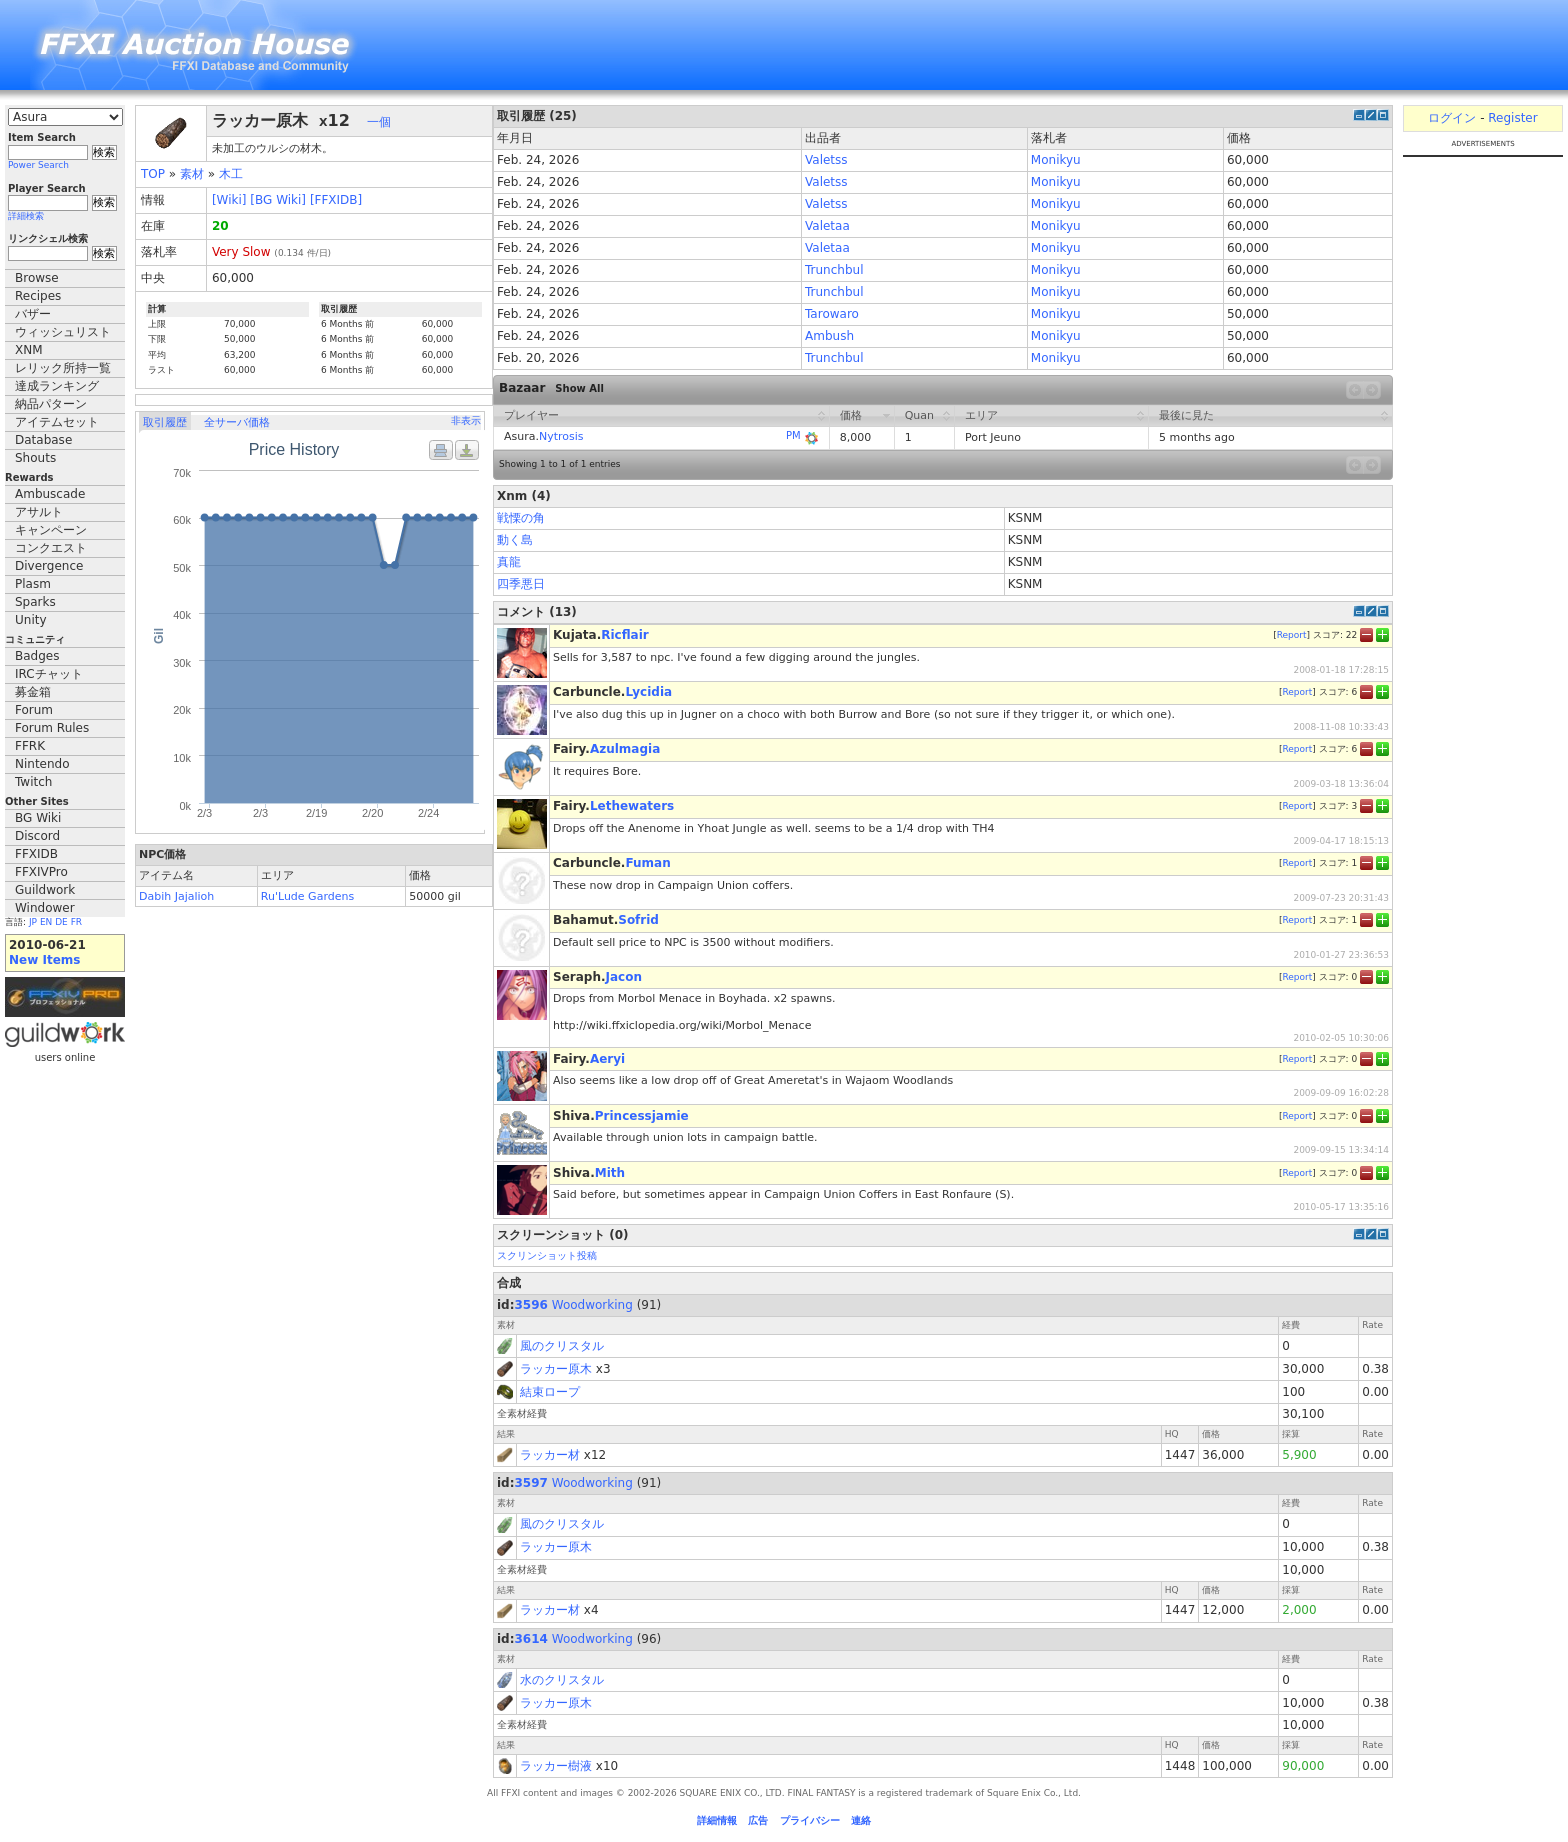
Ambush (829, 336)
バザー (33, 314)
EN (46, 922)
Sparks (35, 602)
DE (61, 922)
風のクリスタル (562, 1346)
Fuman (647, 863)
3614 (531, 1639)
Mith (610, 1173)
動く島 (515, 540)
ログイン (1452, 118)
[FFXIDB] (336, 200)
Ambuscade (50, 494)
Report (1292, 635)
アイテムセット (57, 422)
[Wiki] (229, 200)
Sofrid (638, 920)
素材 (192, 174)
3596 (531, 1305)
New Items (44, 960)
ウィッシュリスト (63, 332)
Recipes (38, 296)
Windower (45, 908)
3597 (531, 1483)
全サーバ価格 (237, 422)
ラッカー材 (550, 1455)
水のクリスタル (562, 1680)
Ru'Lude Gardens (307, 896)
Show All (579, 388)
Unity (31, 620)
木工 (231, 174)
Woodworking (592, 1305)
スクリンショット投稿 (547, 1255)
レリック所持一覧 (63, 368)
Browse (37, 278)
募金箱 (33, 692)
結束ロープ (550, 1392)
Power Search (38, 165)
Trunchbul (834, 270)
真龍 (509, 562)
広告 (758, 1820)
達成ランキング (57, 386)
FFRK (30, 746)
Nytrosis (561, 436)
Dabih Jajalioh (176, 896)
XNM (29, 350)
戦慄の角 (521, 518)
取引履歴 (165, 422)
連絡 (861, 1820)
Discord (37, 836)
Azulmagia (625, 749)
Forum (34, 710)
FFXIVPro (41, 872)
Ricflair (625, 635)
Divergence (49, 566)
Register (1512, 118)
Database (43, 440)
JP (33, 922)
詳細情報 (717, 1820)
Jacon (624, 977)
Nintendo (42, 764)
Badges (37, 656)
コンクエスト (51, 548)
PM (793, 435)
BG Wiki (38, 818)
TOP (153, 174)
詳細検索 (26, 216)
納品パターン (51, 404)
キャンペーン (51, 530)
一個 (379, 122)
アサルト (39, 512)
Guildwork (45, 890)
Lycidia (648, 692)
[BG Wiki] (278, 200)
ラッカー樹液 (556, 1766)
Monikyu (1056, 160)
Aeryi (607, 1059)
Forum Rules (52, 728)
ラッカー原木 (556, 1369)
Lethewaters (632, 806)
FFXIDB (36, 854)
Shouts (35, 458)
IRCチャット (49, 674)
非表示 (466, 420)
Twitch (33, 782)
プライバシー (810, 1820)
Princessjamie (642, 1116)
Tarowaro (832, 314)
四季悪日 (521, 584)
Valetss (826, 160)
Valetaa (827, 226)
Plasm (33, 584)
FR (76, 922)
